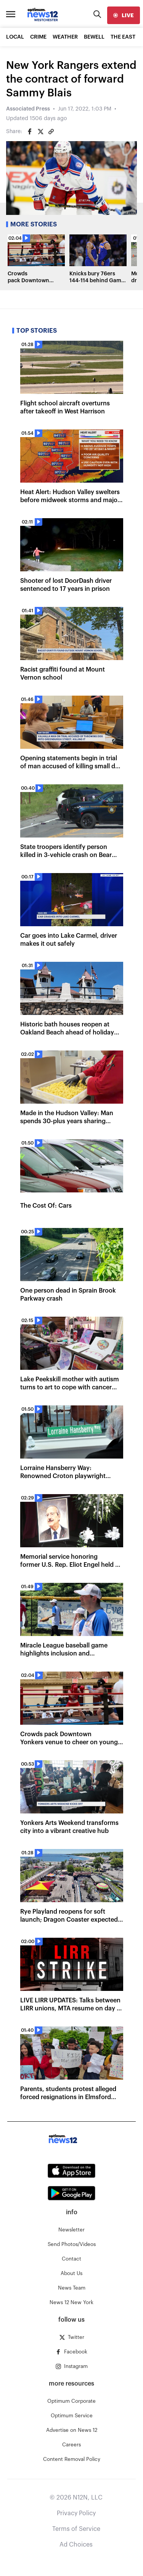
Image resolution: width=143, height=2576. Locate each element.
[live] (123, 15)
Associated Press (28, 109)
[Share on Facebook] (30, 131)
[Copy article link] (51, 131)
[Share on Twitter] (40, 131)
